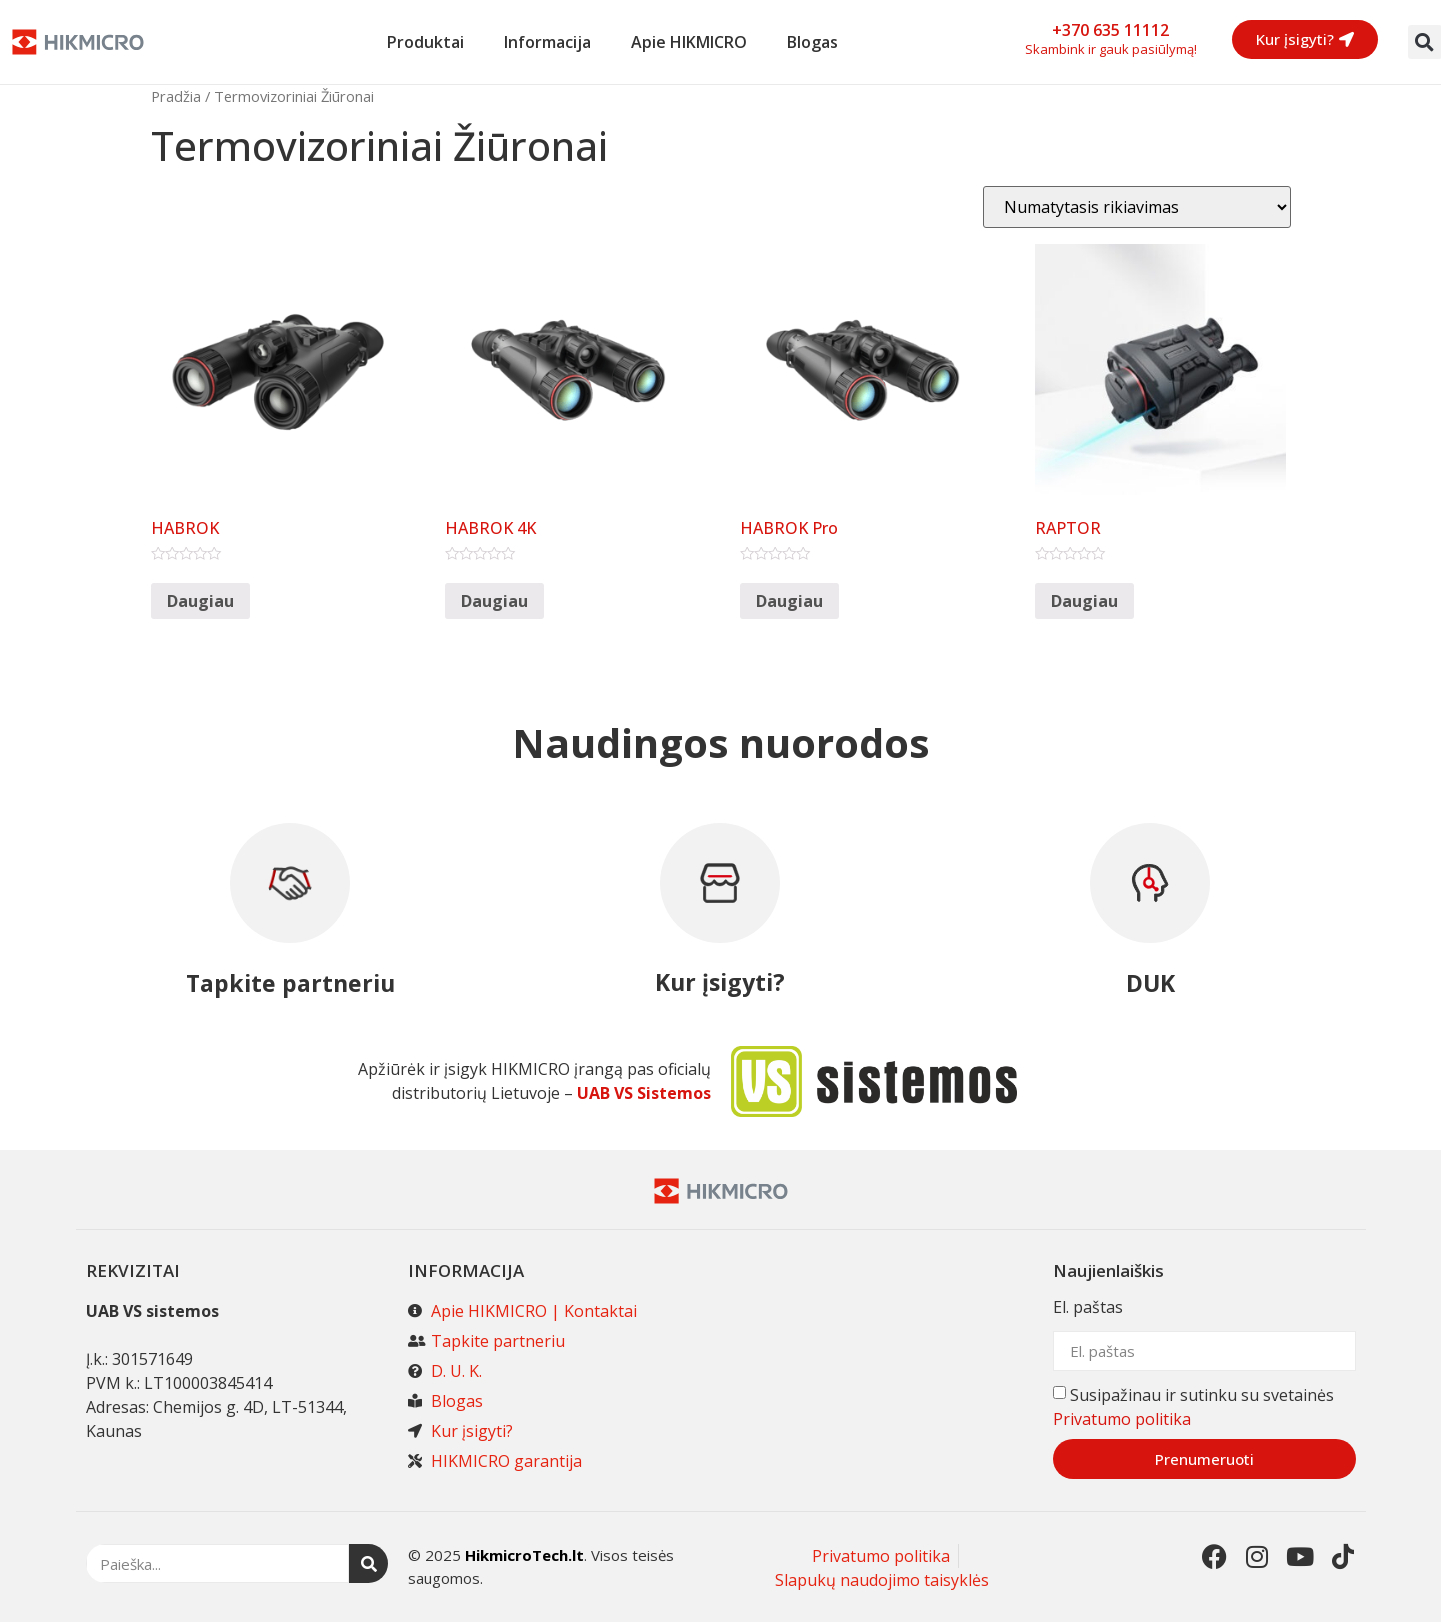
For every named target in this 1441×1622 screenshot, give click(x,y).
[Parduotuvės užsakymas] (1137, 207)
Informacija (547, 42)
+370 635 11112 (1110, 30)
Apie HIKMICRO (689, 42)
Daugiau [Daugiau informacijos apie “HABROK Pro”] (789, 601)
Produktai (425, 42)
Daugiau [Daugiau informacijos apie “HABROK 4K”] (494, 601)
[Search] (368, 1563)
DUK (1150, 983)
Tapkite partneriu (290, 983)
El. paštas (1088, 1308)
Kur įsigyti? (720, 982)
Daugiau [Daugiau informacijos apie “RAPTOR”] (1084, 601)
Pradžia (176, 96)
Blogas (812, 42)
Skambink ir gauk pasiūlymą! (1111, 49)
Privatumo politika (1122, 1419)
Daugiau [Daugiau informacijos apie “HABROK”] (200, 601)
